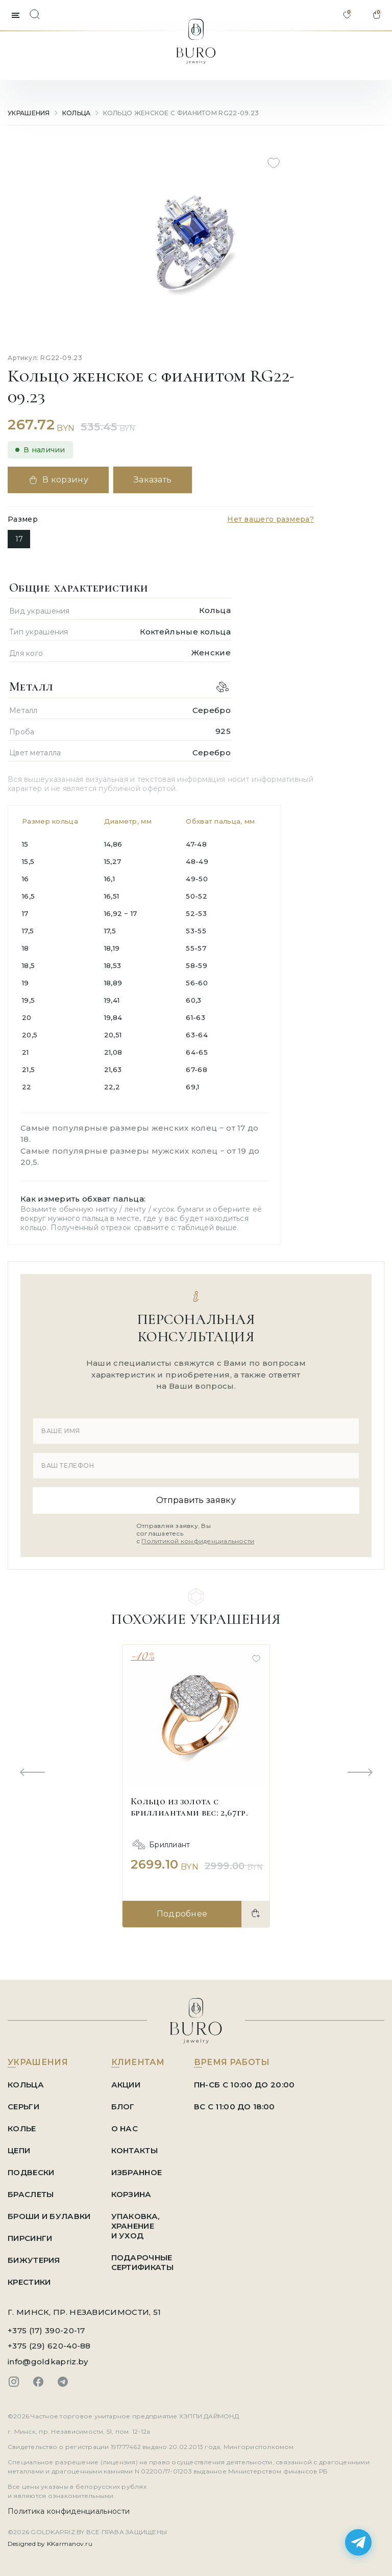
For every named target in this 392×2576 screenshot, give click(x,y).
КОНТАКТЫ (134, 2150)
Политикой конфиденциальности (197, 1541)
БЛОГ (123, 2106)
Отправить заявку (196, 1500)
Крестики (29, 2282)
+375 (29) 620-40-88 (49, 2346)
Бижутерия (34, 2260)
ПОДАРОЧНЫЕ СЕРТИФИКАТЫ (142, 2262)
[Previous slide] (32, 1773)
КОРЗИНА (131, 2194)
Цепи (19, 2150)
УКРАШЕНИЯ (29, 113)
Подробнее (182, 1914)
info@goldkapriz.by (48, 2361)
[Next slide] (359, 1773)
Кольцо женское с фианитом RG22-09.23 (181, 113)
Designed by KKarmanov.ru (50, 2543)
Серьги (23, 2106)
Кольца (76, 113)
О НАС (124, 2128)
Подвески (31, 2172)
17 (19, 539)
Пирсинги (30, 2238)
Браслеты (31, 2194)
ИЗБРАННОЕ (136, 2172)
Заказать (153, 479)
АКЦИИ (126, 2084)
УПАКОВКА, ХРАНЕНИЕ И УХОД (135, 2225)
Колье (22, 2128)
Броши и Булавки (49, 2216)
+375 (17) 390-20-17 (46, 2330)
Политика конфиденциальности (69, 2511)
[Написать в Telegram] (358, 2542)
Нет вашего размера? (270, 519)
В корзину (58, 480)
